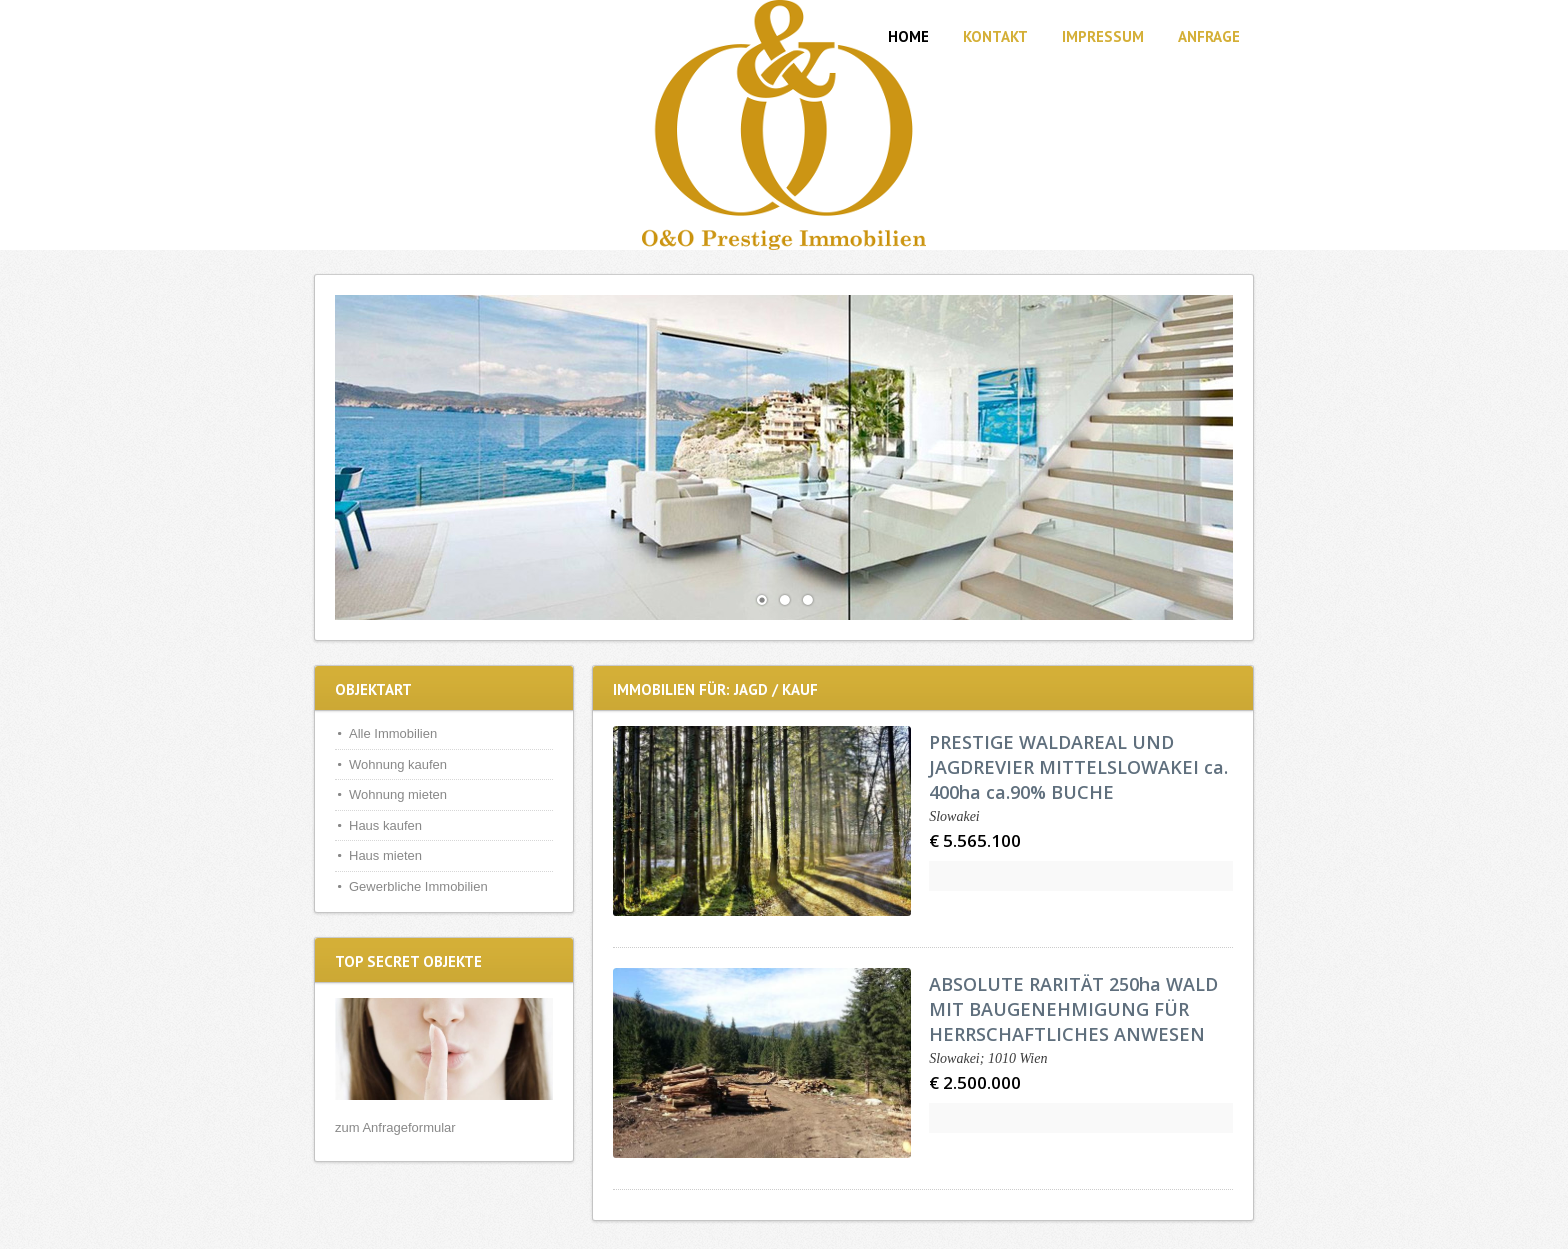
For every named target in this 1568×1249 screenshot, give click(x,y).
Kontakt (995, 36)
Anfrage (1209, 36)
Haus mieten (385, 855)
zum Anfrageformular (395, 1127)
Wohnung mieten (398, 794)
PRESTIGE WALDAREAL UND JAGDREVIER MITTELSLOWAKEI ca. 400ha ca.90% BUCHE (1078, 767)
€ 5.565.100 (975, 840)
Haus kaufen (385, 825)
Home (908, 36)
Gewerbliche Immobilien (418, 886)
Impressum (1103, 36)
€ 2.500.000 (975, 1082)
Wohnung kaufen (398, 764)
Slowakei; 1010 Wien (988, 1058)
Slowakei (954, 816)
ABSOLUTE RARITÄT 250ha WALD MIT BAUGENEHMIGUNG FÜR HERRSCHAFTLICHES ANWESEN (1073, 1009)
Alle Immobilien (393, 733)
